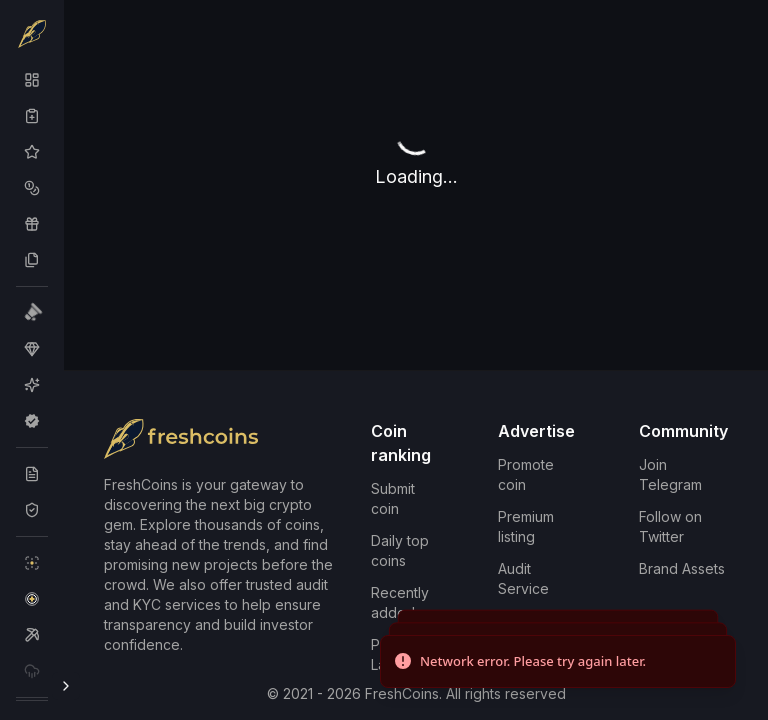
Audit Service (523, 578)
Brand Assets (682, 568)
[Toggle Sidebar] (66, 686)
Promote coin (526, 474)
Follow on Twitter (670, 526)
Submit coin (393, 498)
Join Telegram (670, 474)
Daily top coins (400, 550)
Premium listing (526, 526)
